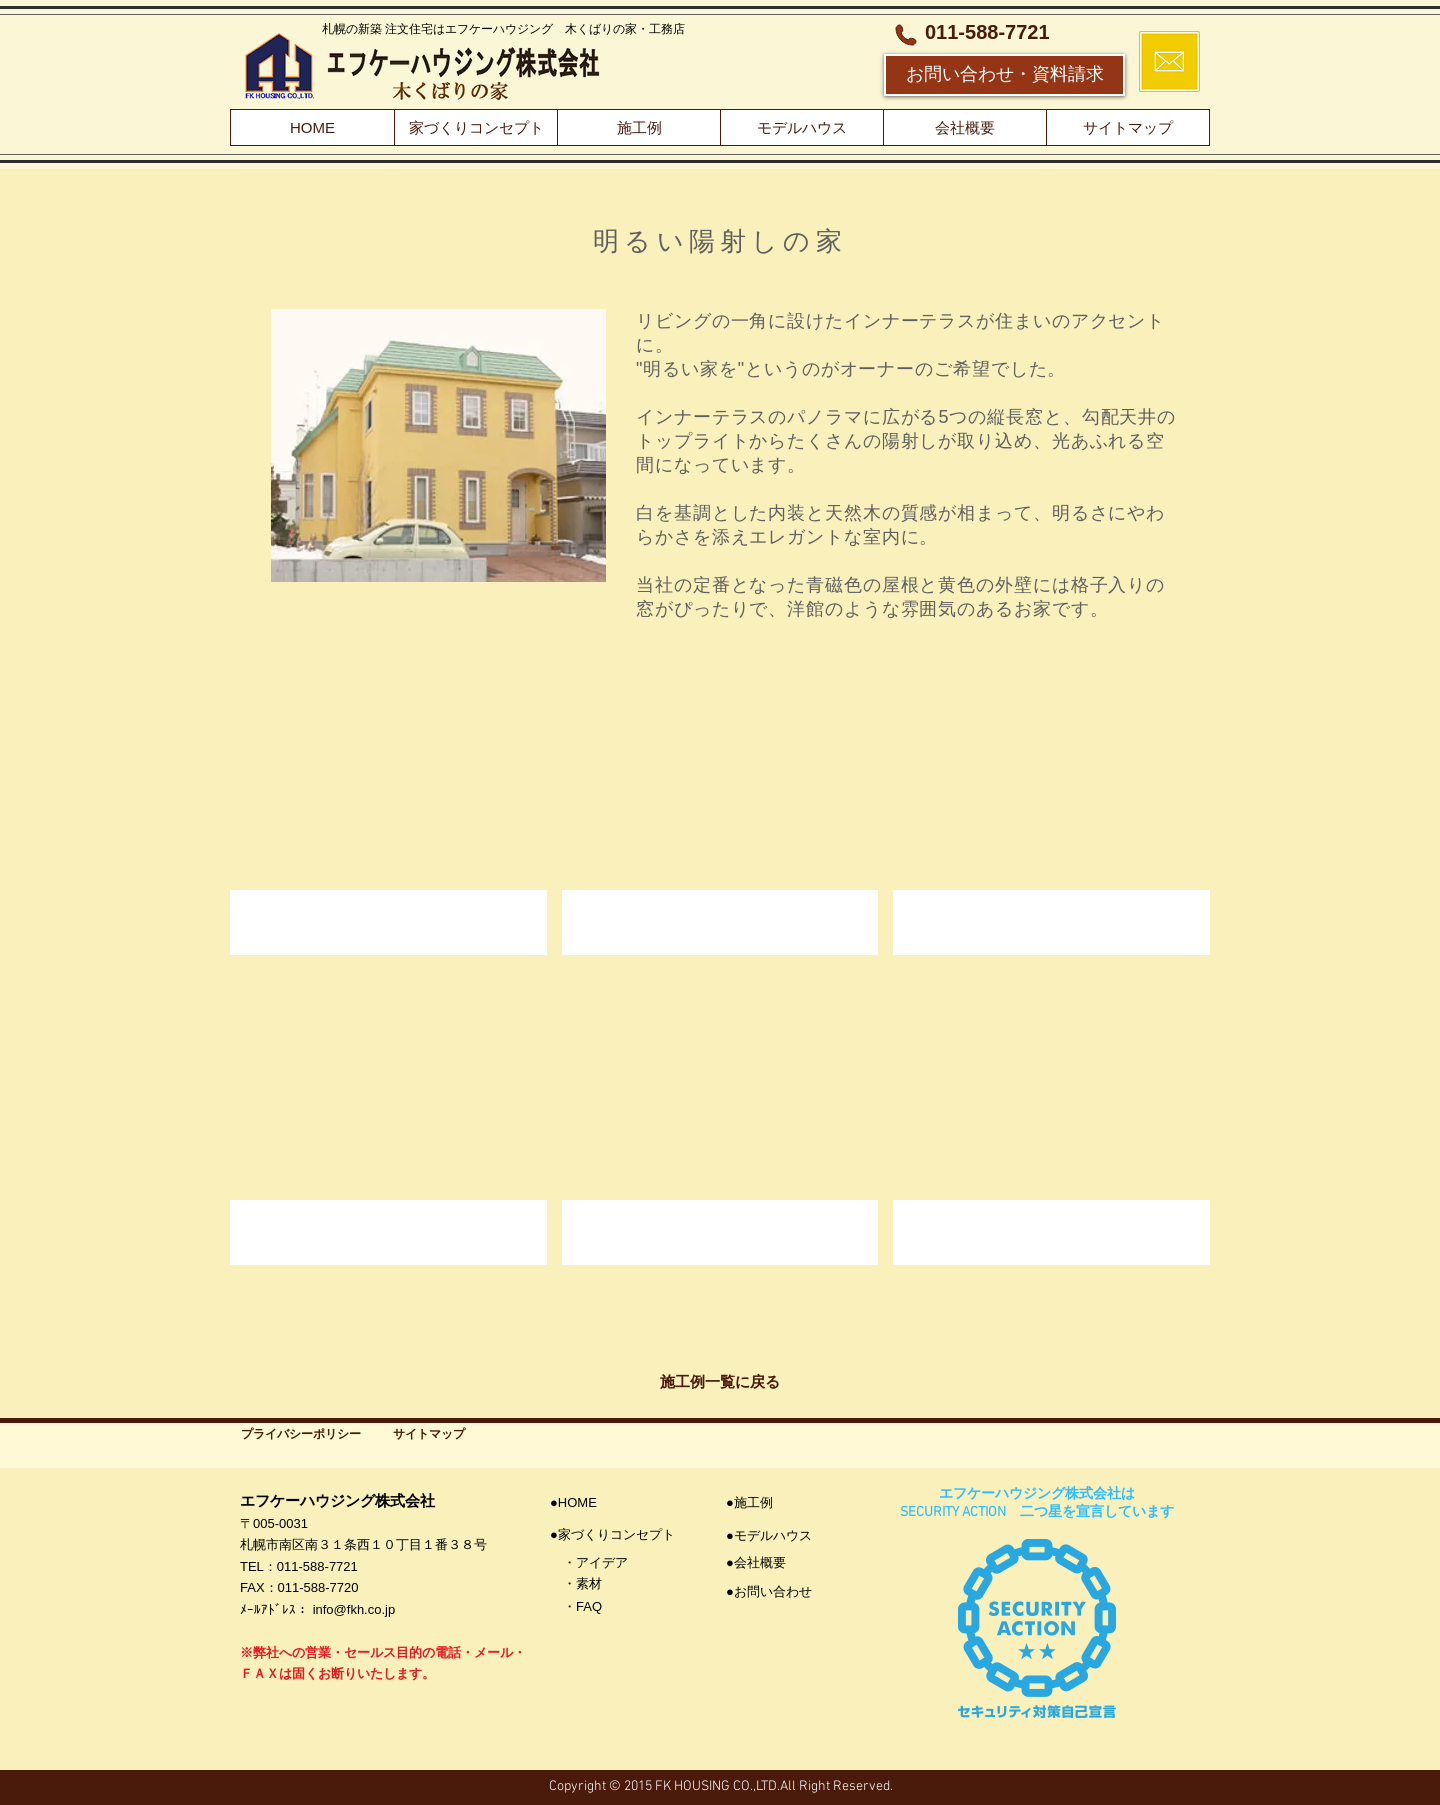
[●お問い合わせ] (796, 1592)
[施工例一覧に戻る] (720, 1381)
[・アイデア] (620, 1563)
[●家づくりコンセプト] (620, 1535)
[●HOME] (612, 1503)
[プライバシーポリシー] (301, 1434)
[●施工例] (796, 1503)
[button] (388, 807)
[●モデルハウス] (796, 1536)
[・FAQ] (620, 1607)
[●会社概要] (796, 1563)
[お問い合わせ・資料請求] (1004, 75)
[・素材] (620, 1584)
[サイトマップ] (428, 1434)
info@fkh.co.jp (354, 1609)
